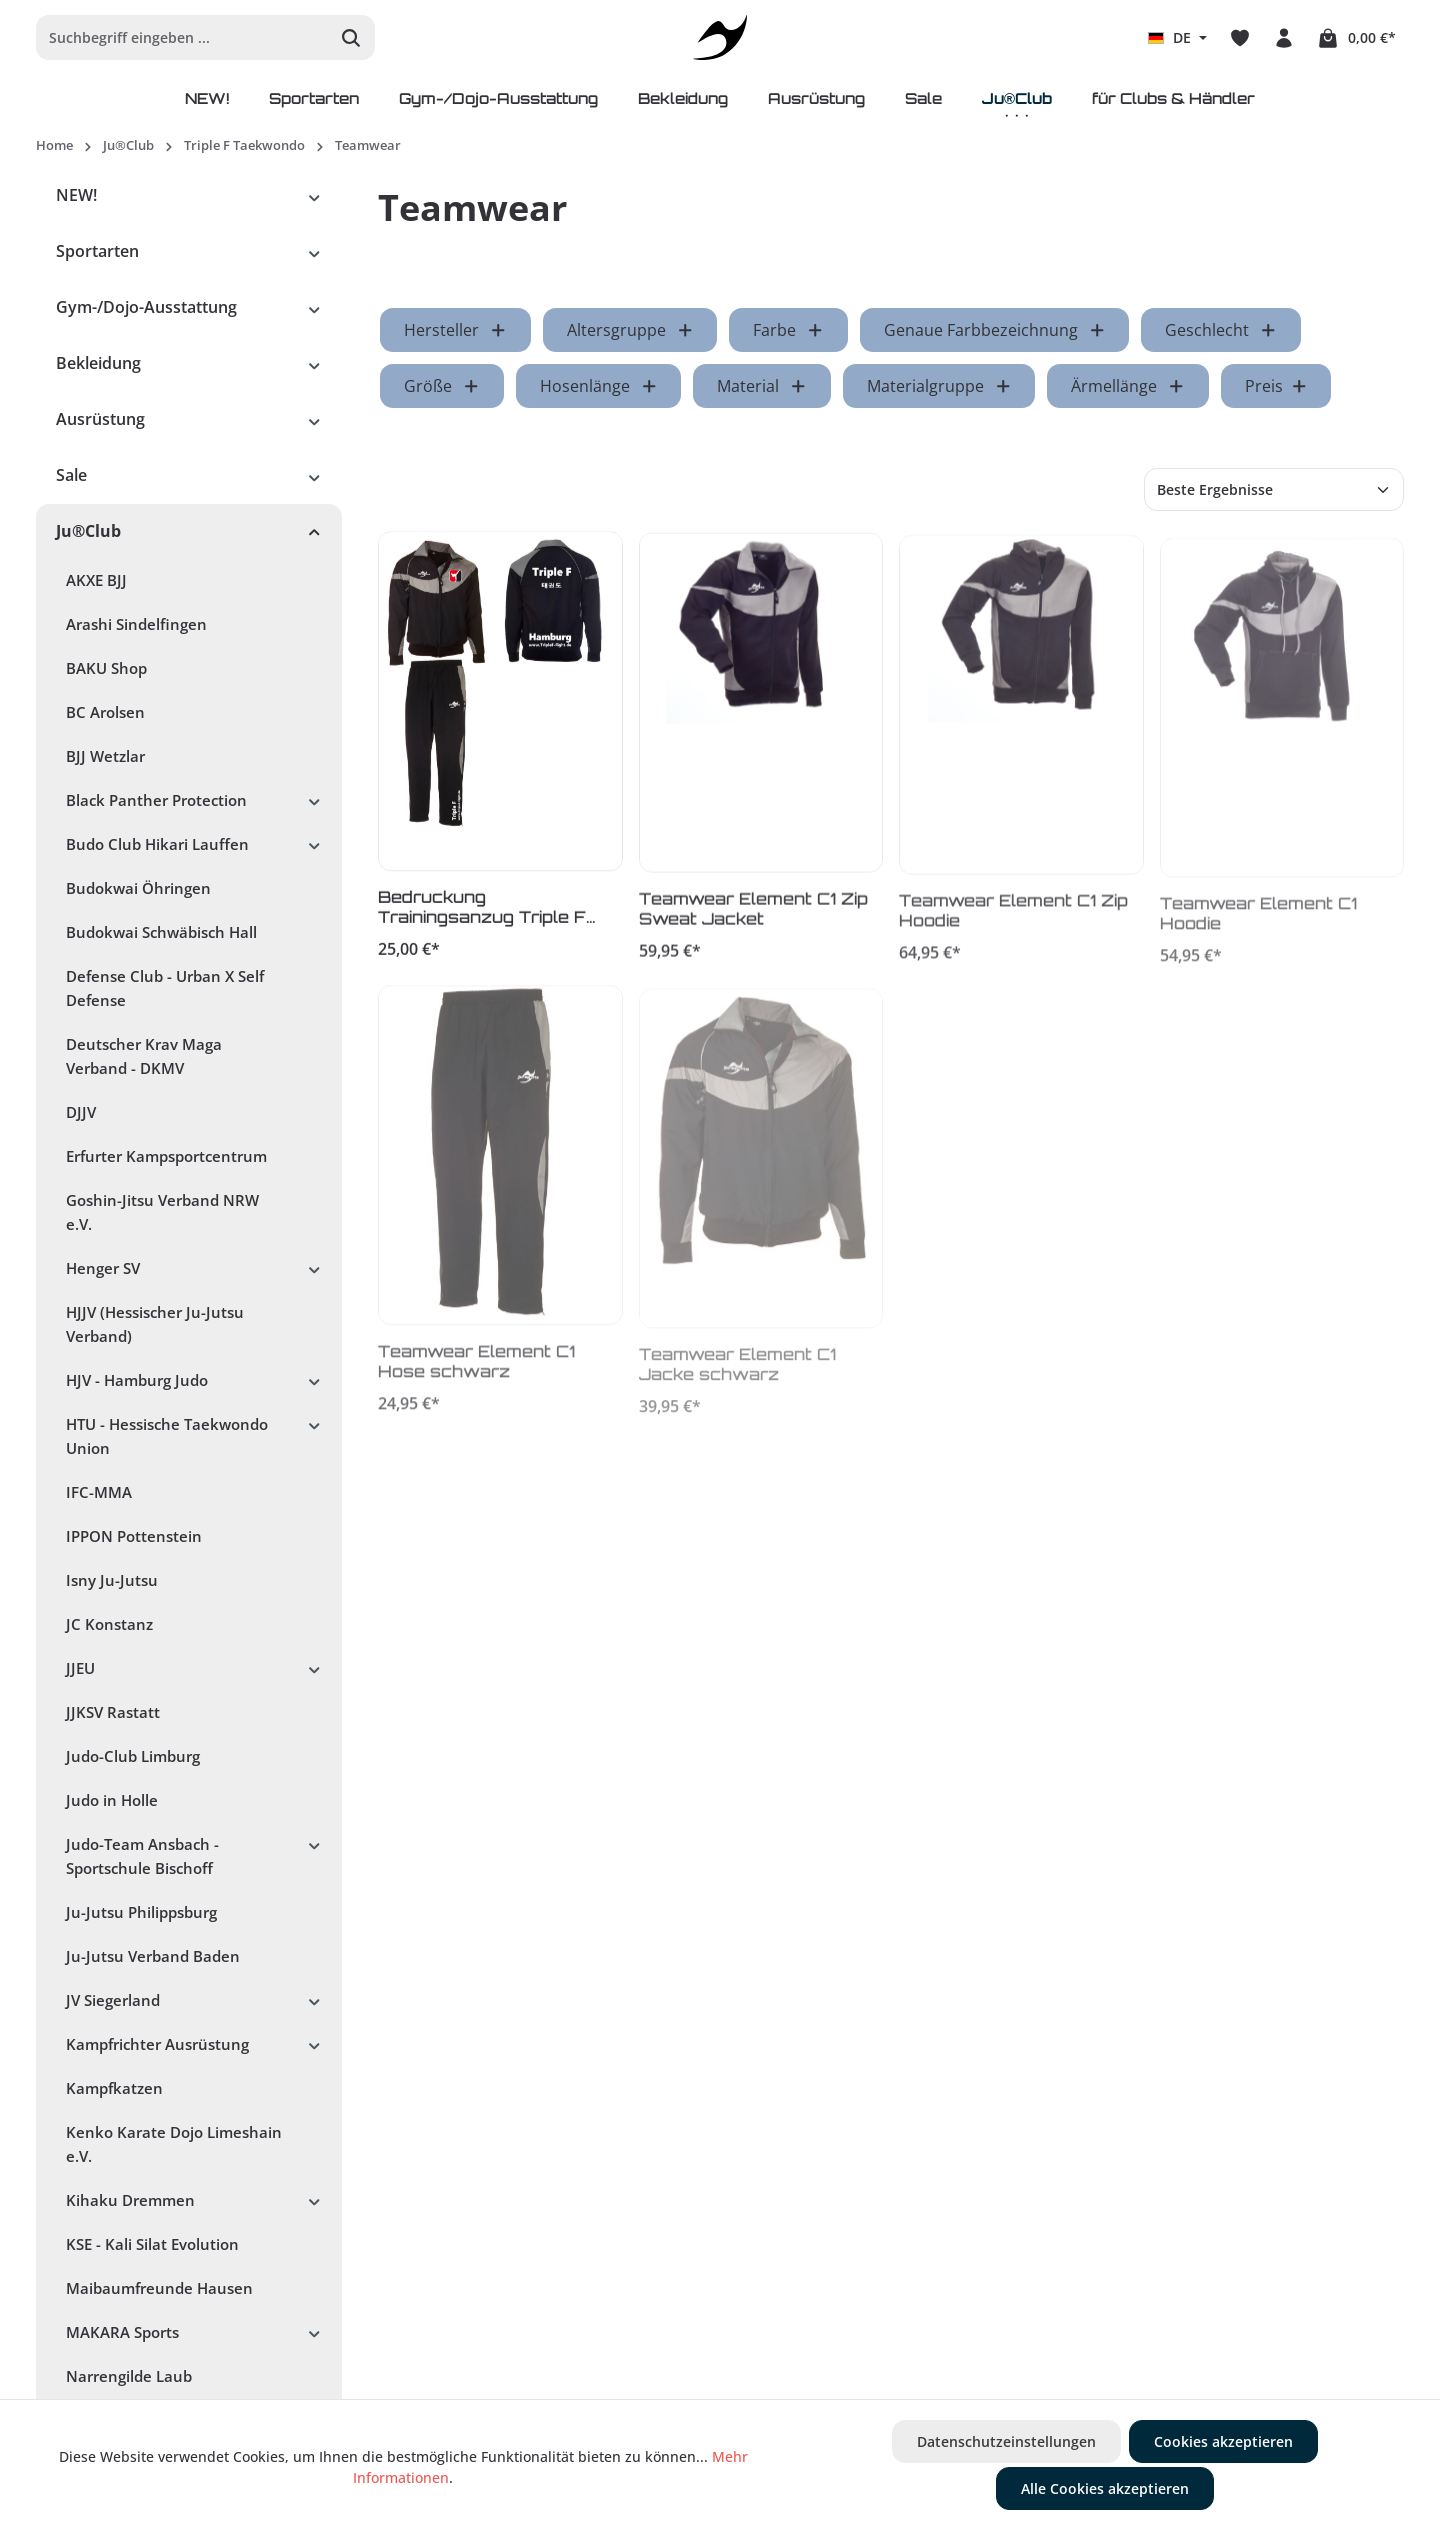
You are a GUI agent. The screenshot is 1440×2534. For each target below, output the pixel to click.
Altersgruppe (630, 330)
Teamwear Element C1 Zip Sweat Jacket (753, 916)
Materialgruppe (939, 386)
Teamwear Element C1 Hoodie (1258, 925)
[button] (314, 195)
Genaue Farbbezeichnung (995, 330)
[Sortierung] (1274, 489)
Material (762, 386)
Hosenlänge (599, 386)
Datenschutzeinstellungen (1006, 2441)
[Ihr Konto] (1284, 38)
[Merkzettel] (1240, 38)
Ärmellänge (1128, 386)
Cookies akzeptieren (1223, 2441)
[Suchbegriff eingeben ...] (182, 37)
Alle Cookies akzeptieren (1105, 2488)
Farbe (788, 330)
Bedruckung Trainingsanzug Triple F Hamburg (482, 913)
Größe (442, 386)
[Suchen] (351, 37)
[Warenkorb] (1356, 38)
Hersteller (455, 330)
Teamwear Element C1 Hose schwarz (476, 1372)
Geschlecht (1221, 330)
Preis (1276, 386)
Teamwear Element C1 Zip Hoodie (1013, 920)
